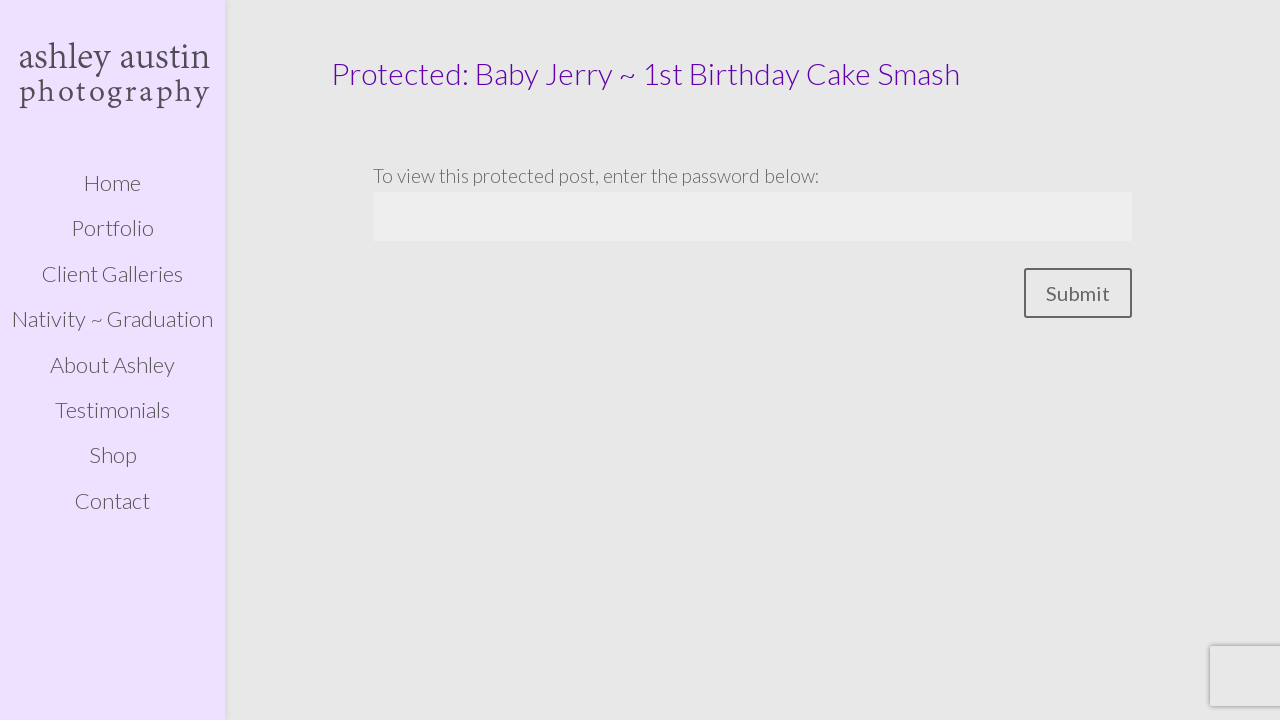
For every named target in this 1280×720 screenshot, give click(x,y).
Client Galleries (112, 274)
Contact (112, 501)
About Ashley (112, 365)
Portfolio (112, 228)
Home (112, 183)
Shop (113, 455)
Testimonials (112, 410)
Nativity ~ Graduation (112, 319)
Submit (1078, 293)
